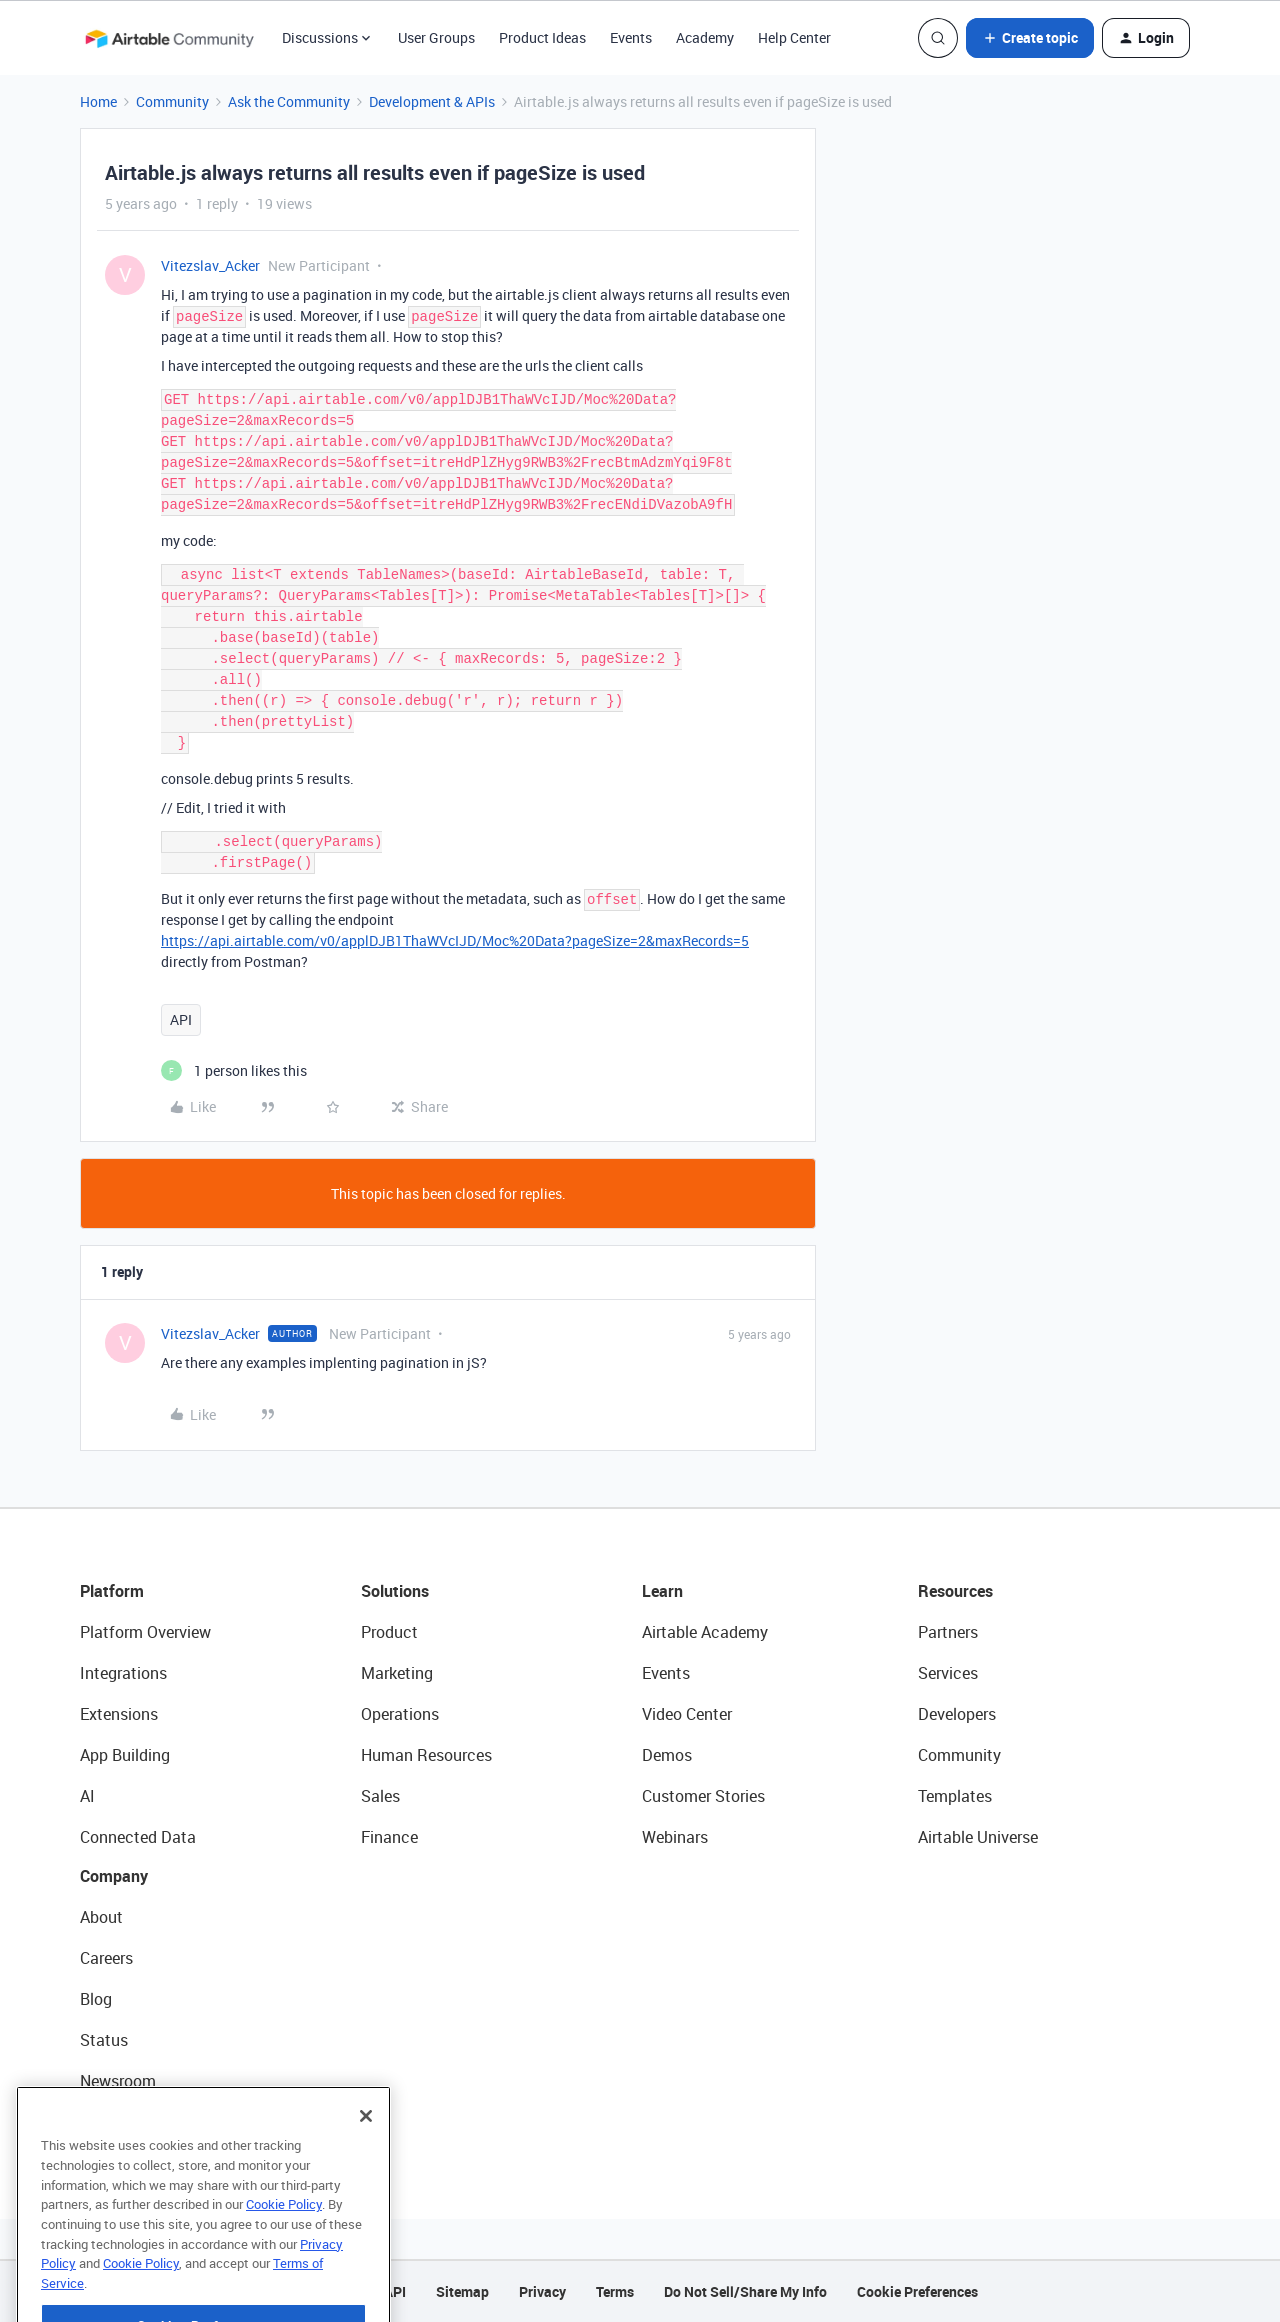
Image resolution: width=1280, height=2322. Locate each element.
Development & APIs (432, 101)
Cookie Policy (284, 2244)
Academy (705, 37)
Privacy (542, 2291)
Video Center (687, 1714)
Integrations (123, 1673)
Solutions (395, 1591)
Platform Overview (145, 1632)
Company (114, 1876)
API (181, 1019)
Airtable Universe (978, 1837)
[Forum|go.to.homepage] (169, 38)
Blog (96, 1999)
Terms (615, 2291)
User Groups (436, 37)
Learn (662, 1591)
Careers (106, 1958)
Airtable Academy (705, 1632)
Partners (948, 1632)
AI (87, 1796)
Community (172, 101)
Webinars (675, 1837)
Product (389, 1632)
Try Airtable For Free (150, 2122)
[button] (1030, 38)
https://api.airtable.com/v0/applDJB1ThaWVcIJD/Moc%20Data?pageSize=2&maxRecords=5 (455, 940)
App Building (125, 1755)
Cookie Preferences (917, 2291)
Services (948, 1673)
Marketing (397, 1673)
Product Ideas (542, 37)
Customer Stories (703, 1796)
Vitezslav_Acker (210, 265)
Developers (957, 1714)
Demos (667, 1755)
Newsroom (118, 2081)
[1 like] (234, 1070)
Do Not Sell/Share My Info (745, 2291)
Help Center (794, 37)
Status (104, 2040)
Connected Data (138, 1837)
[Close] (366, 2156)
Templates (955, 1796)
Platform (112, 1591)
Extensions (119, 1714)
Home (98, 101)
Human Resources (426, 1755)
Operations (400, 1714)
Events (631, 37)
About (101, 1917)
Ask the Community (289, 101)
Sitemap (462, 2291)
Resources (955, 1591)
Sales (380, 1796)
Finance (389, 1837)
